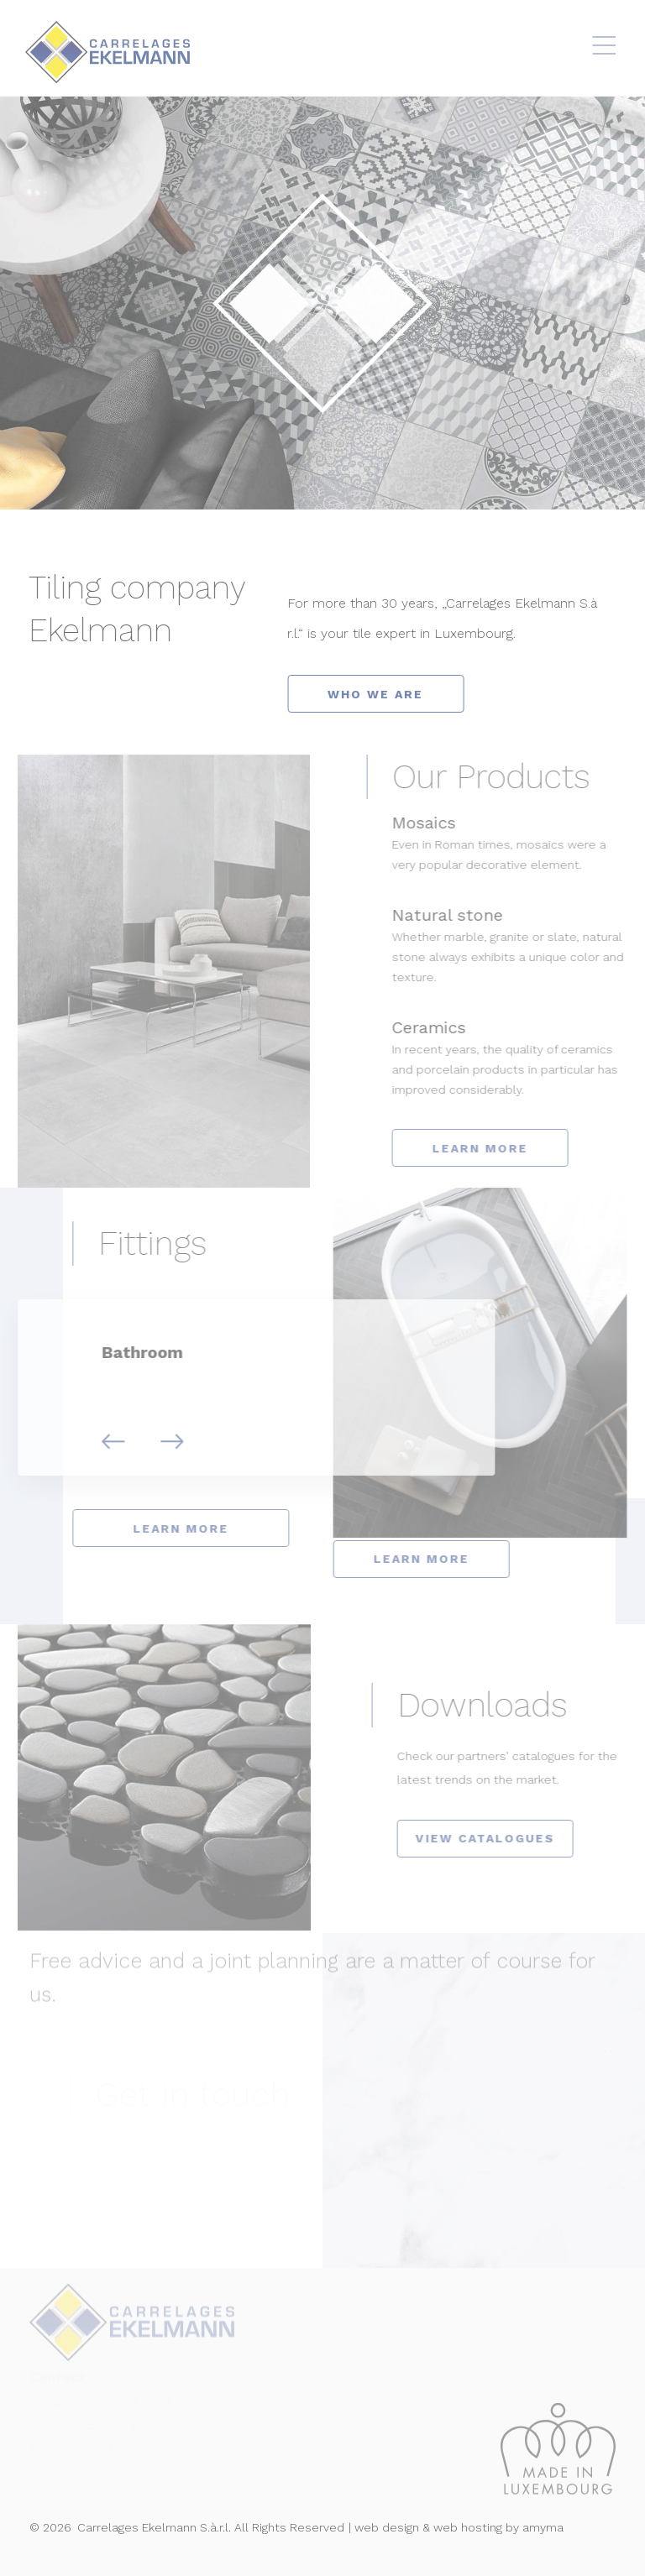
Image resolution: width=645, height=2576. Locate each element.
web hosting (467, 2527)
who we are (379, 694)
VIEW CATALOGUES (501, 1838)
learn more (164, 1528)
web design (386, 2527)
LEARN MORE (496, 1148)
